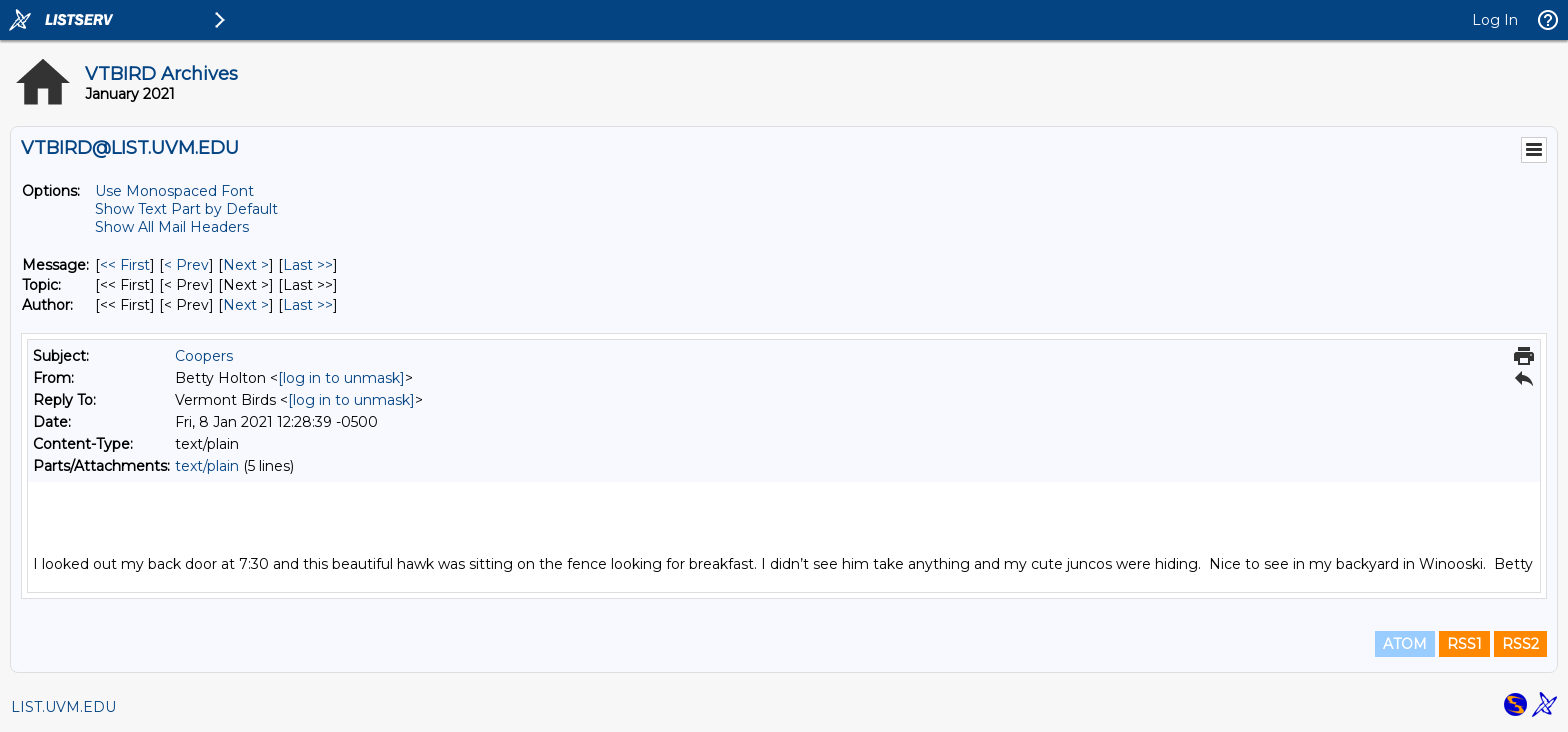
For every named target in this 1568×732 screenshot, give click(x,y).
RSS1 (1464, 644)
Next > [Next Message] (246, 265)
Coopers (204, 356)
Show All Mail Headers (172, 227)
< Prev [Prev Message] (186, 265)
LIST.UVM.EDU (63, 707)
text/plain (207, 466)
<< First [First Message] (125, 265)
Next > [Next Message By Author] (246, 305)
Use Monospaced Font (174, 191)
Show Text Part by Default (186, 209)
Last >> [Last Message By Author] (308, 305)
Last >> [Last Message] (308, 265)
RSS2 (1520, 644)
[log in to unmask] (341, 378)
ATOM (1405, 644)
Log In (1495, 20)
